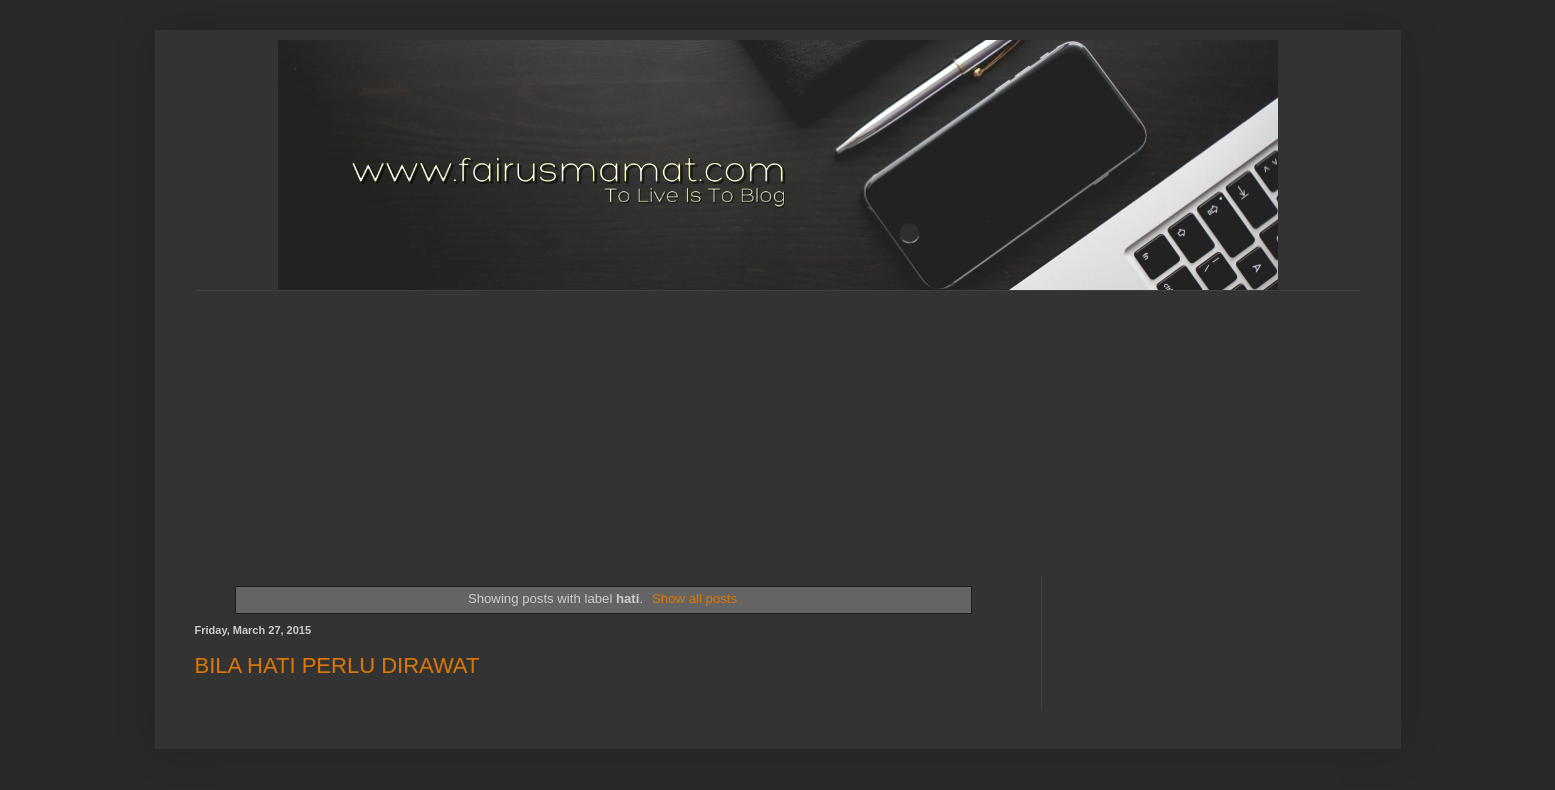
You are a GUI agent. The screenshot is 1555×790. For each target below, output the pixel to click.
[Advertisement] (680, 416)
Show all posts (694, 598)
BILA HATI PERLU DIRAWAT (337, 665)
